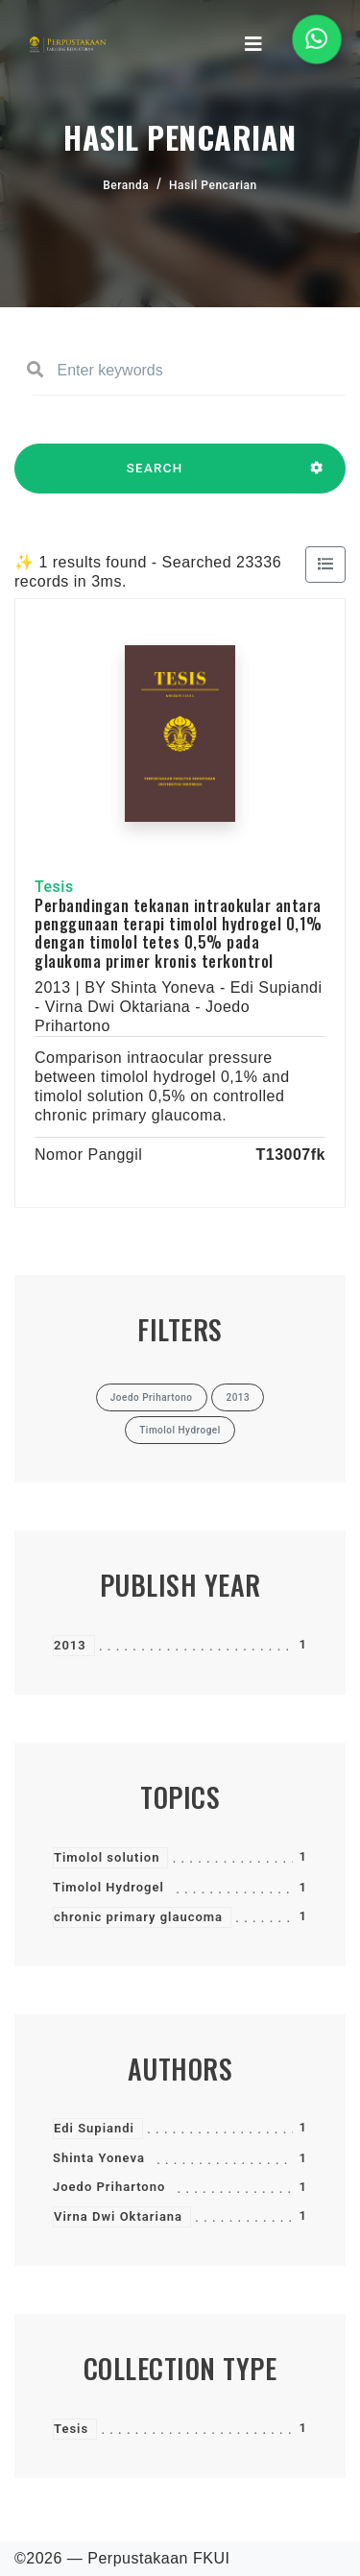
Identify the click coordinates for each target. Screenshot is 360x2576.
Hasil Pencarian (213, 185)
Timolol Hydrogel (108, 1887)
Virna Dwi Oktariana (118, 2216)
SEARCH (154, 477)
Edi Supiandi (94, 2128)
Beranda (126, 185)
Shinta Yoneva (99, 2158)
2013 (70, 1645)
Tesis (71, 2428)
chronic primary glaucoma (138, 1917)
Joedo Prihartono (109, 2186)
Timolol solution (106, 1857)
